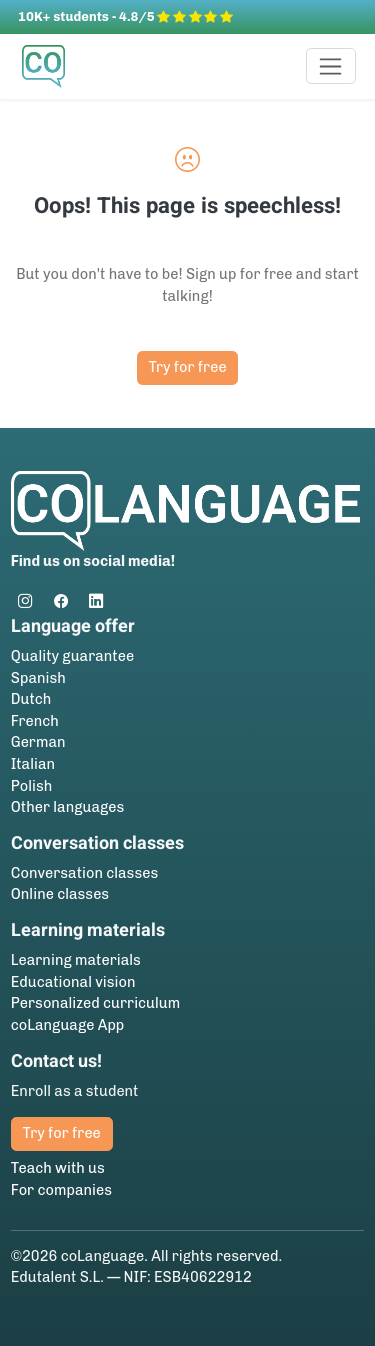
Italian (33, 764)
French (35, 721)
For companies (61, 1190)
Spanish (38, 678)
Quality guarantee (72, 656)
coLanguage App (68, 1025)
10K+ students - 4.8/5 (125, 16)
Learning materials (76, 960)
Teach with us (58, 1168)
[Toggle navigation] (331, 66)
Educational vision (73, 982)
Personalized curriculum (95, 1003)
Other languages (68, 807)
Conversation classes (84, 873)
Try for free (187, 367)
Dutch (31, 699)
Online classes (60, 894)
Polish (32, 786)
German (38, 742)
